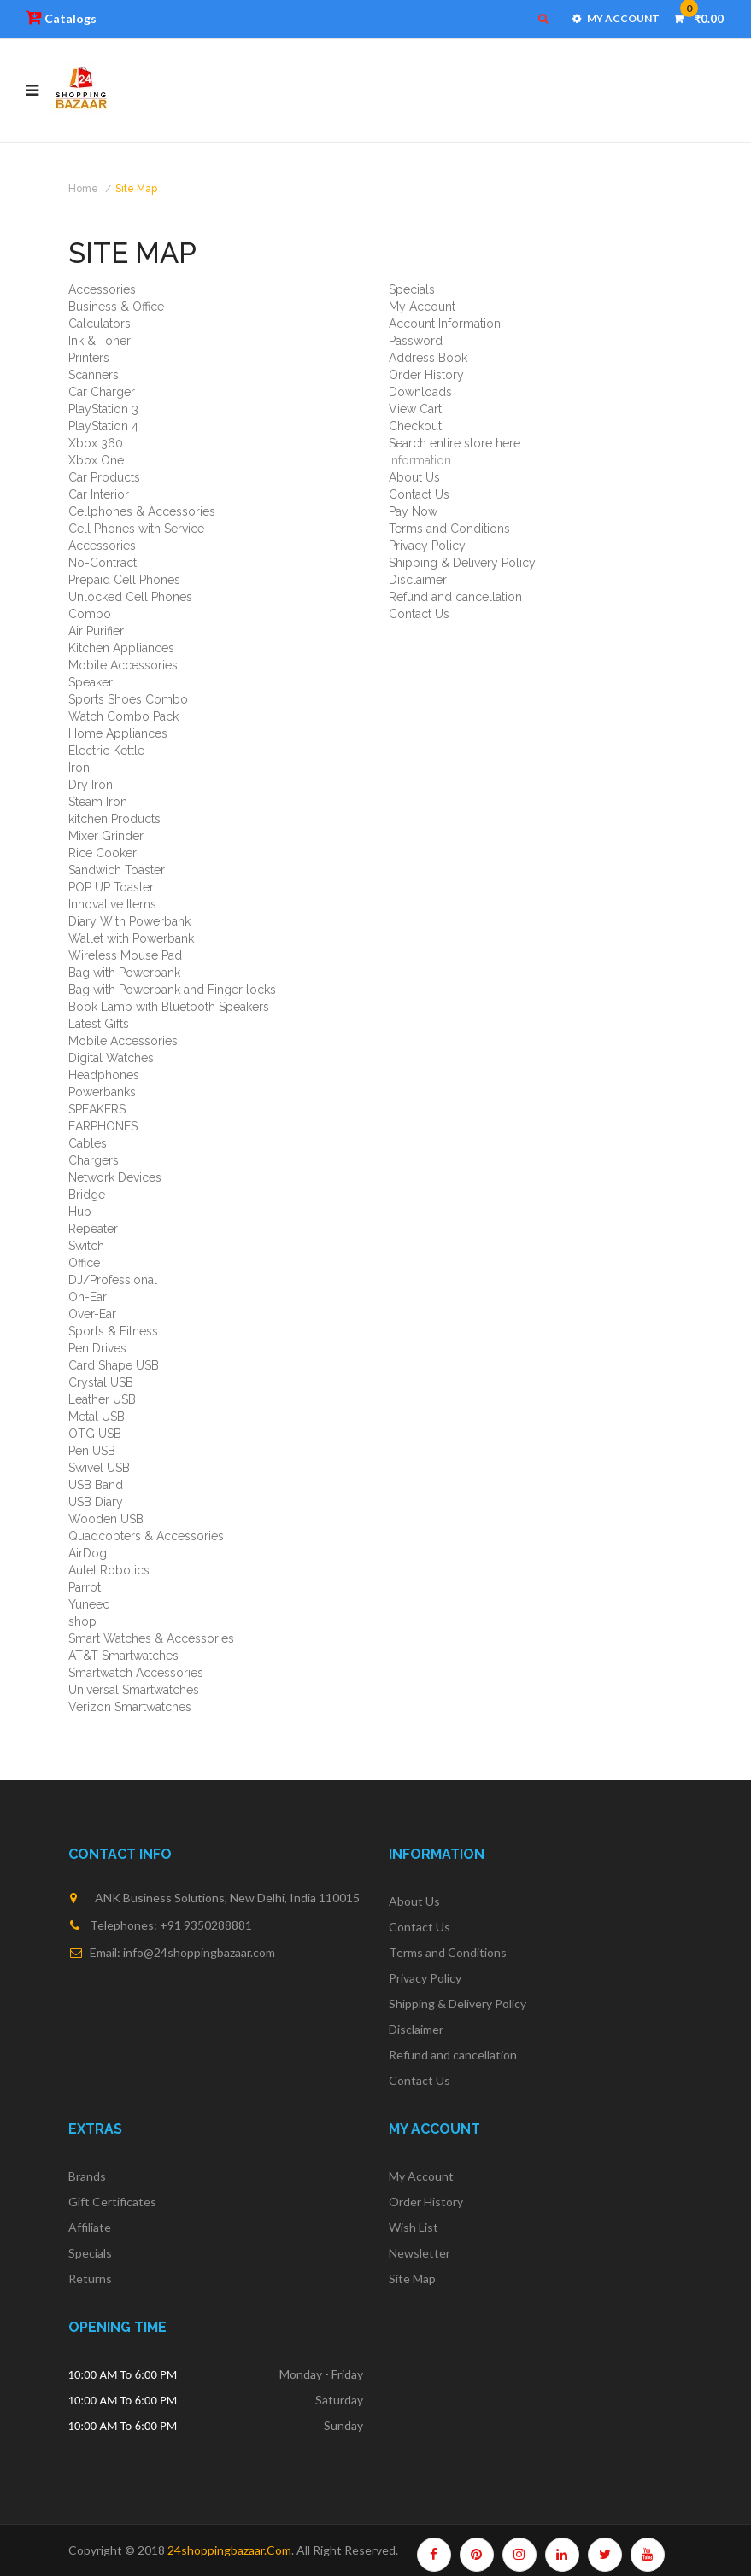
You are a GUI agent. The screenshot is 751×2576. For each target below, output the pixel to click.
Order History (426, 375)
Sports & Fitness (113, 1331)
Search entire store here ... (460, 443)
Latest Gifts (98, 1024)
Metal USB (96, 1416)
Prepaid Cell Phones (124, 580)
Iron (79, 767)
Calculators (99, 323)
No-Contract (102, 563)
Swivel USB (99, 1468)
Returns (90, 2278)
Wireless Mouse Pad (125, 955)
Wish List (413, 2227)
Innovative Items (112, 904)
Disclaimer (418, 580)
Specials (412, 289)
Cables (87, 1143)
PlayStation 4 (103, 426)
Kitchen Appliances (121, 648)
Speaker (90, 682)
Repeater (93, 1228)
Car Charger (101, 392)
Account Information (445, 323)
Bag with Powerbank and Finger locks (172, 989)
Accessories (102, 289)
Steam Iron (97, 802)
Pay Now (413, 511)
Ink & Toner (99, 341)
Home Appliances (117, 733)
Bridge (86, 1194)
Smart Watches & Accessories (151, 1638)
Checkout (415, 426)
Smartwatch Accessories (135, 1672)
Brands (87, 2176)
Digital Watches (111, 1058)
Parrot (84, 1587)
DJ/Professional (112, 1280)
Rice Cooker (102, 853)
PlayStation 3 (103, 409)
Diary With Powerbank (129, 921)
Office (84, 1263)
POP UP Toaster (111, 887)
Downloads (420, 392)
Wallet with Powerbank (131, 938)
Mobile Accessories (123, 665)
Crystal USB (100, 1382)
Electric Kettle (106, 750)
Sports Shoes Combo (128, 699)
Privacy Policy (427, 545)
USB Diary (95, 1502)
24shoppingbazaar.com (229, 2550)
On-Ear (87, 1297)
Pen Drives (97, 1348)
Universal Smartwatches (133, 1690)
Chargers (93, 1160)
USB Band (95, 1485)
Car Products (104, 477)
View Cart (415, 409)
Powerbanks (102, 1092)
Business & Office (116, 306)
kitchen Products (114, 819)
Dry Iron (90, 784)
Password (416, 341)
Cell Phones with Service (136, 528)
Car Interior (98, 494)
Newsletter (419, 2253)
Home (83, 189)
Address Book (428, 358)
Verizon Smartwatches (129, 1707)
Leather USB (102, 1399)
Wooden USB (106, 1519)
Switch (86, 1246)
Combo (89, 614)
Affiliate (89, 2227)
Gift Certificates (112, 2201)
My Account (422, 306)
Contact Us (419, 494)
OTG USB (94, 1433)
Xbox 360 (95, 443)
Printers (88, 358)
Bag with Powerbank (124, 972)
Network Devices (114, 1177)
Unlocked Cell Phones (130, 597)
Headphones (103, 1075)
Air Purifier (96, 631)
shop (82, 1621)
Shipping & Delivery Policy (462, 563)
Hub (79, 1211)
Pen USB (91, 1450)
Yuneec (88, 1604)
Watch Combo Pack (123, 716)
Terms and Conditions (449, 528)
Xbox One (96, 460)
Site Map (136, 189)
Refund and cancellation (455, 597)
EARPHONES (103, 1126)
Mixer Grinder (106, 836)
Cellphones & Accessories (141, 511)
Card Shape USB (113, 1365)
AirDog (87, 1553)
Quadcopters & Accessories (146, 1536)
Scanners (93, 375)
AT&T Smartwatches (123, 1655)
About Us (414, 477)
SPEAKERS (97, 1109)
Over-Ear (92, 1314)
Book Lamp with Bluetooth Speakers (168, 1006)
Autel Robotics (109, 1570)
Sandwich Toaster (116, 870)
